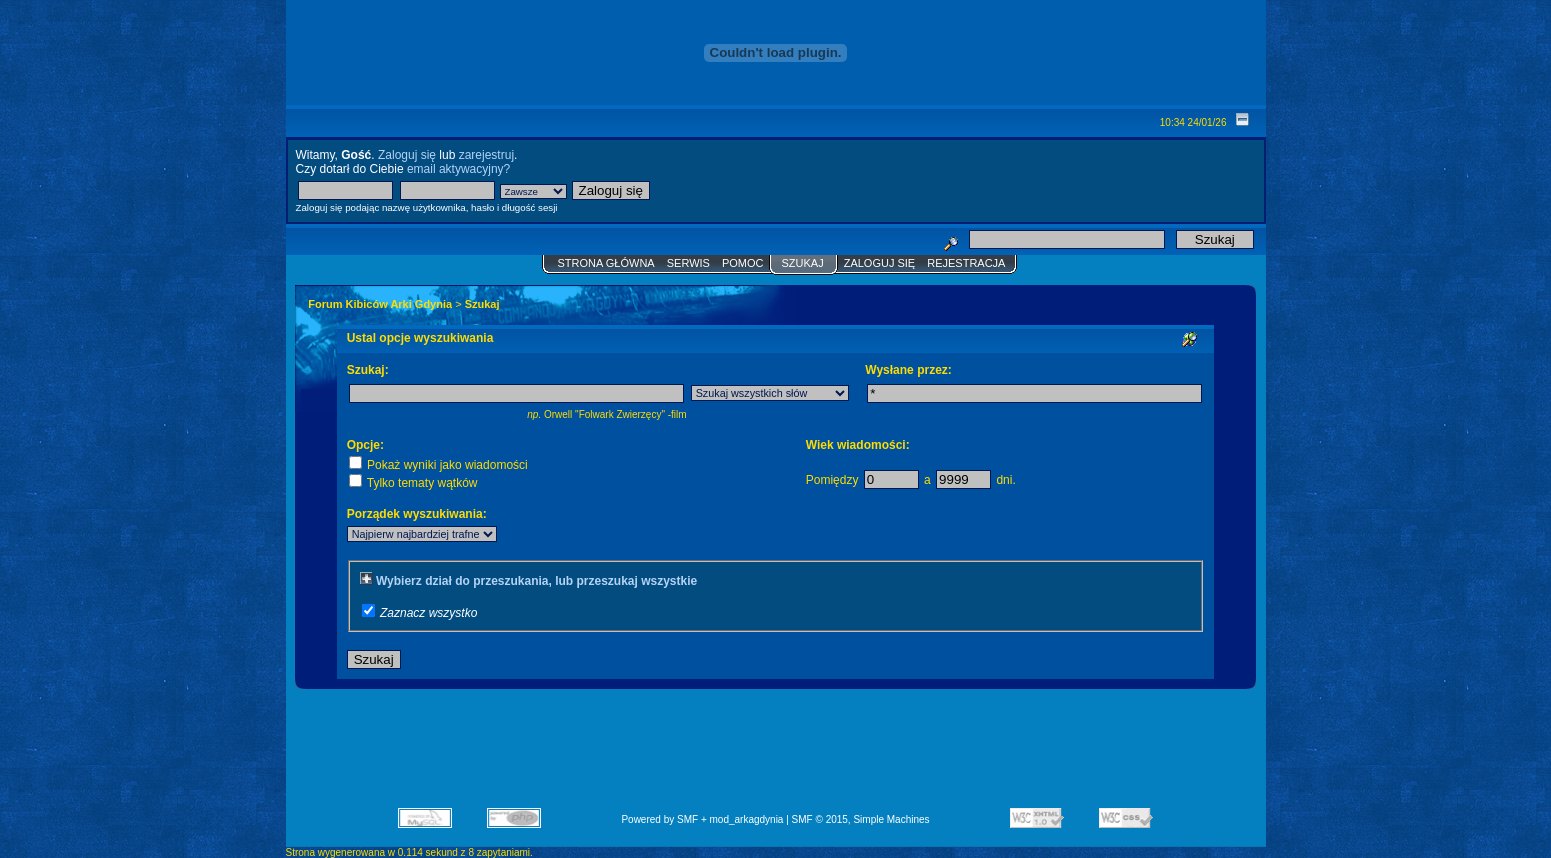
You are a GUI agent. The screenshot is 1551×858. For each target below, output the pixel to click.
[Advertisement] (776, 755)
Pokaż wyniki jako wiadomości (438, 465)
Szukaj (802, 263)
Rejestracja (966, 263)
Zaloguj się (407, 155)
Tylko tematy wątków (413, 483)
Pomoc (743, 263)
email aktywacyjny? (458, 169)
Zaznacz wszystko (428, 613)
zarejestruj (486, 155)
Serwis (688, 263)
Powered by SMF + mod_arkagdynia (702, 819)
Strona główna (606, 263)
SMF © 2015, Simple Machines (861, 819)
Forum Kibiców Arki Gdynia (380, 304)
